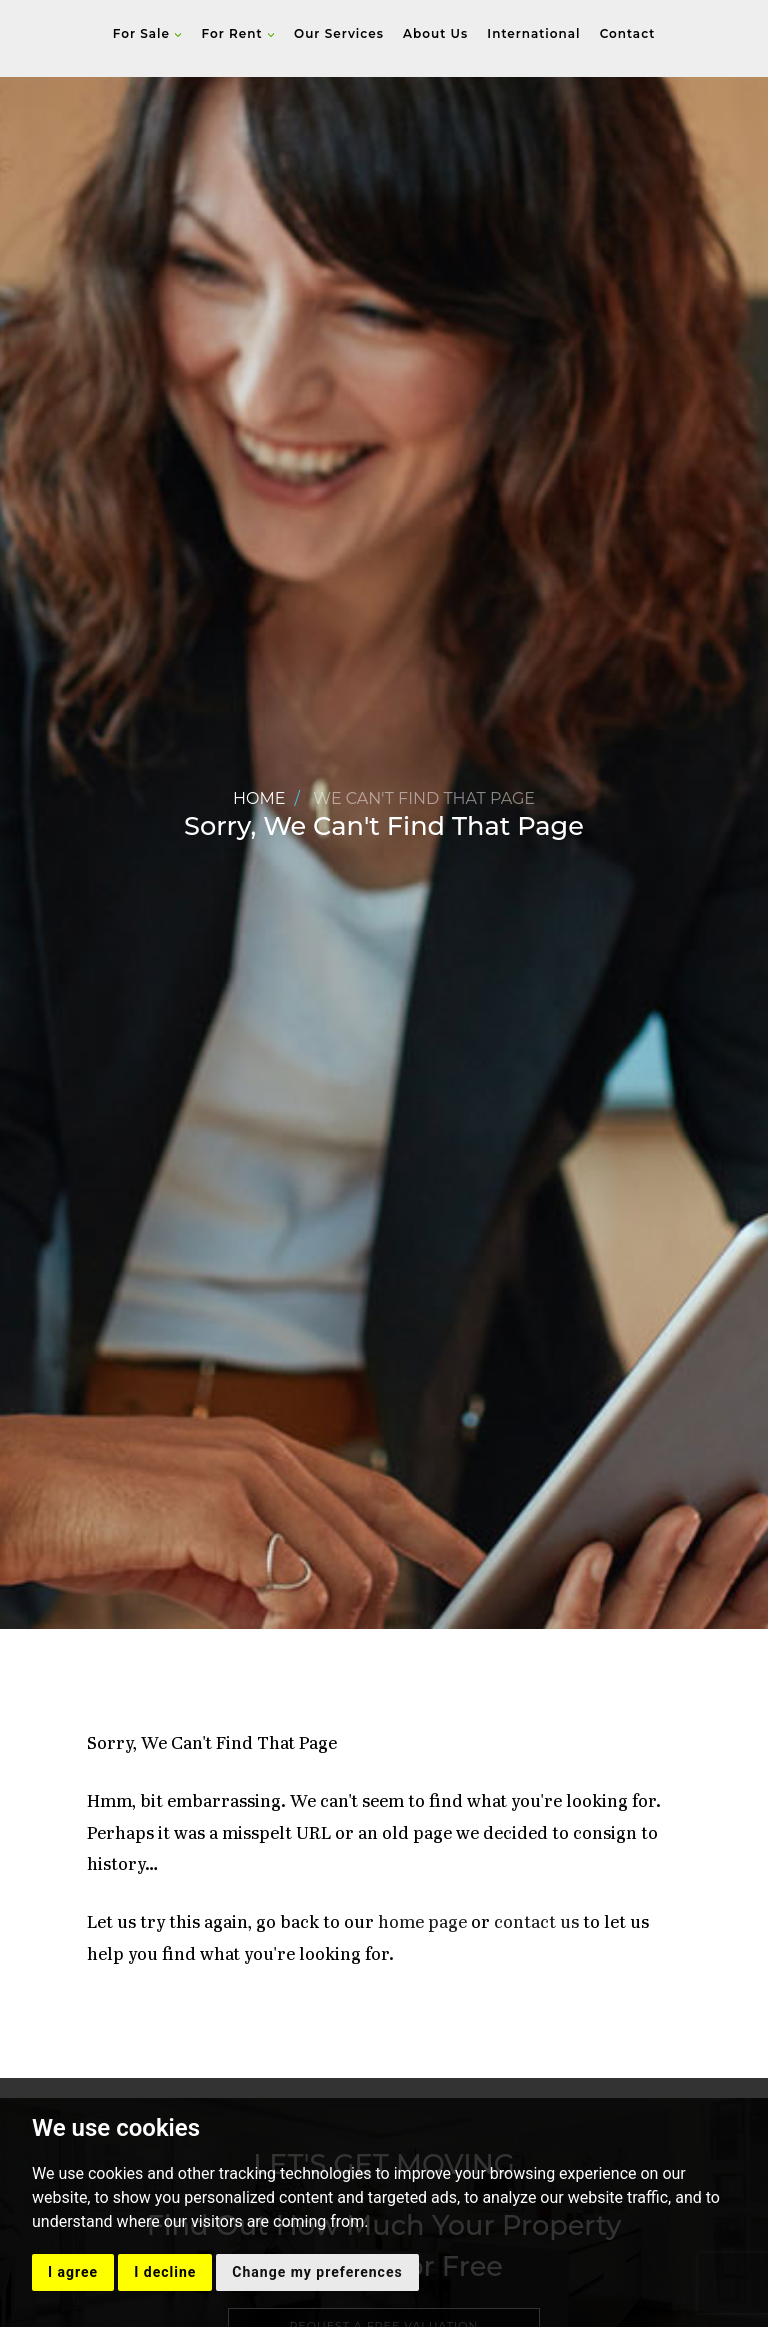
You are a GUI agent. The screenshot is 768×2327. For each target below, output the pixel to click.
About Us (435, 33)
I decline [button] (165, 2272)
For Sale (148, 33)
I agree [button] (73, 2272)
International (533, 33)
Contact (628, 33)
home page (422, 1923)
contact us (536, 1923)
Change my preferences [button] (317, 2272)
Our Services (339, 33)
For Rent (237, 33)
